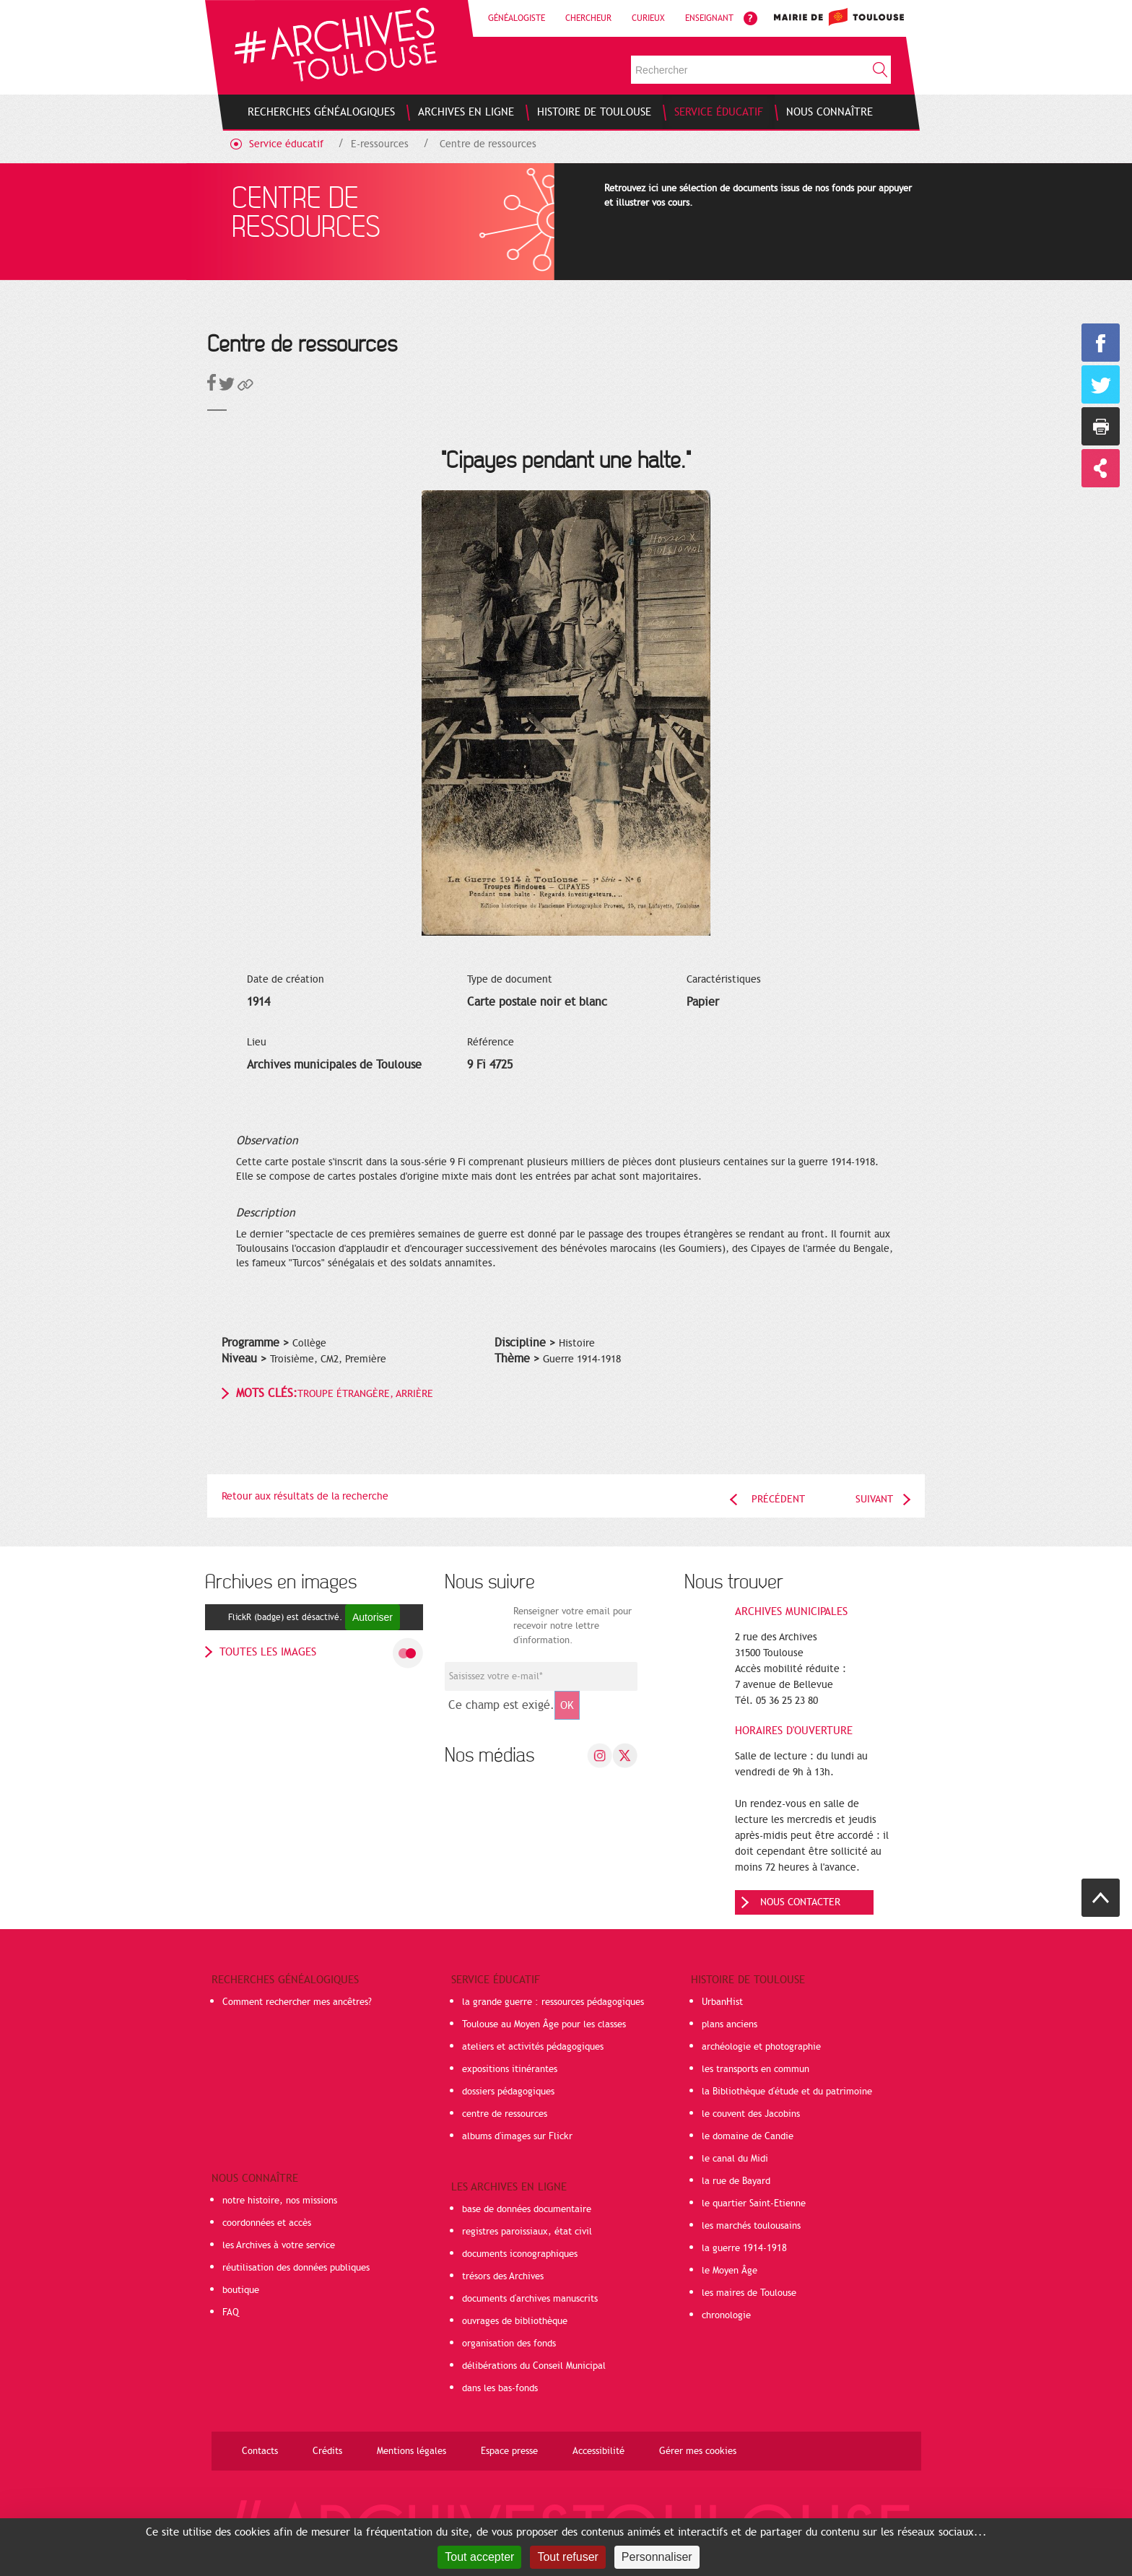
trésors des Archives (503, 2276)
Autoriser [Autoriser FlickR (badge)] (372, 1617)
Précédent (778, 1499)
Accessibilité (598, 2451)
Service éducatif (286, 144)
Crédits (327, 2451)
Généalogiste (516, 18)
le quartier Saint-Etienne (754, 2203)
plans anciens (729, 2024)
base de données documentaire (526, 2209)
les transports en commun (755, 2069)
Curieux (648, 18)
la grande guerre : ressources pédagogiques (553, 2002)
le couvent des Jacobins (751, 2114)
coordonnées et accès (266, 2223)
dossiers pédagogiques (508, 2091)
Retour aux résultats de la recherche (305, 1496)
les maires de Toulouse (749, 2293)
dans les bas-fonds (500, 2388)
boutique (240, 2290)
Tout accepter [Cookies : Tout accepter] (479, 2557)
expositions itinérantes (509, 2069)
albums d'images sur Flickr (517, 2136)
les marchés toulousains (751, 2226)
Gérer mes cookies (697, 2451)
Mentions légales (411, 2451)
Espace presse (509, 2451)
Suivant (874, 1499)
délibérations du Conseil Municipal (534, 2366)
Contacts (260, 2451)
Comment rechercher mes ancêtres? (297, 2002)
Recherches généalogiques (285, 1979)
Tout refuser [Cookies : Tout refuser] (567, 2557)
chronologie (726, 2315)
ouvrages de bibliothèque (514, 2321)
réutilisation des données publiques (296, 2267)
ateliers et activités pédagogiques (533, 2047)
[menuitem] (321, 112)
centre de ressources (504, 2114)
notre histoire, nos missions (279, 2200)
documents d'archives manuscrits (530, 2299)
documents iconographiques (520, 2254)
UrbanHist (722, 2002)
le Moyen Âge (729, 2270)
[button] (245, 387)
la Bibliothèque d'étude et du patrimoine (787, 2091)
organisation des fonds (509, 2343)
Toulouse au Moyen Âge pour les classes (544, 2024)
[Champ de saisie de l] (541, 1676)
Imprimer (1100, 426)
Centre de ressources (488, 144)
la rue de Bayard (736, 2181)
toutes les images (267, 1651)
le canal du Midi (735, 2158)
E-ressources (380, 144)
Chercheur (588, 18)
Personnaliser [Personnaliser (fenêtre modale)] (657, 2557)
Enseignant (709, 18)
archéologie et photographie (761, 2047)
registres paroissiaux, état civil (527, 2231)
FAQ (230, 2312)
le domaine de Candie (747, 2136)
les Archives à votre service (278, 2245)
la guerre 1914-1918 (744, 2248)
